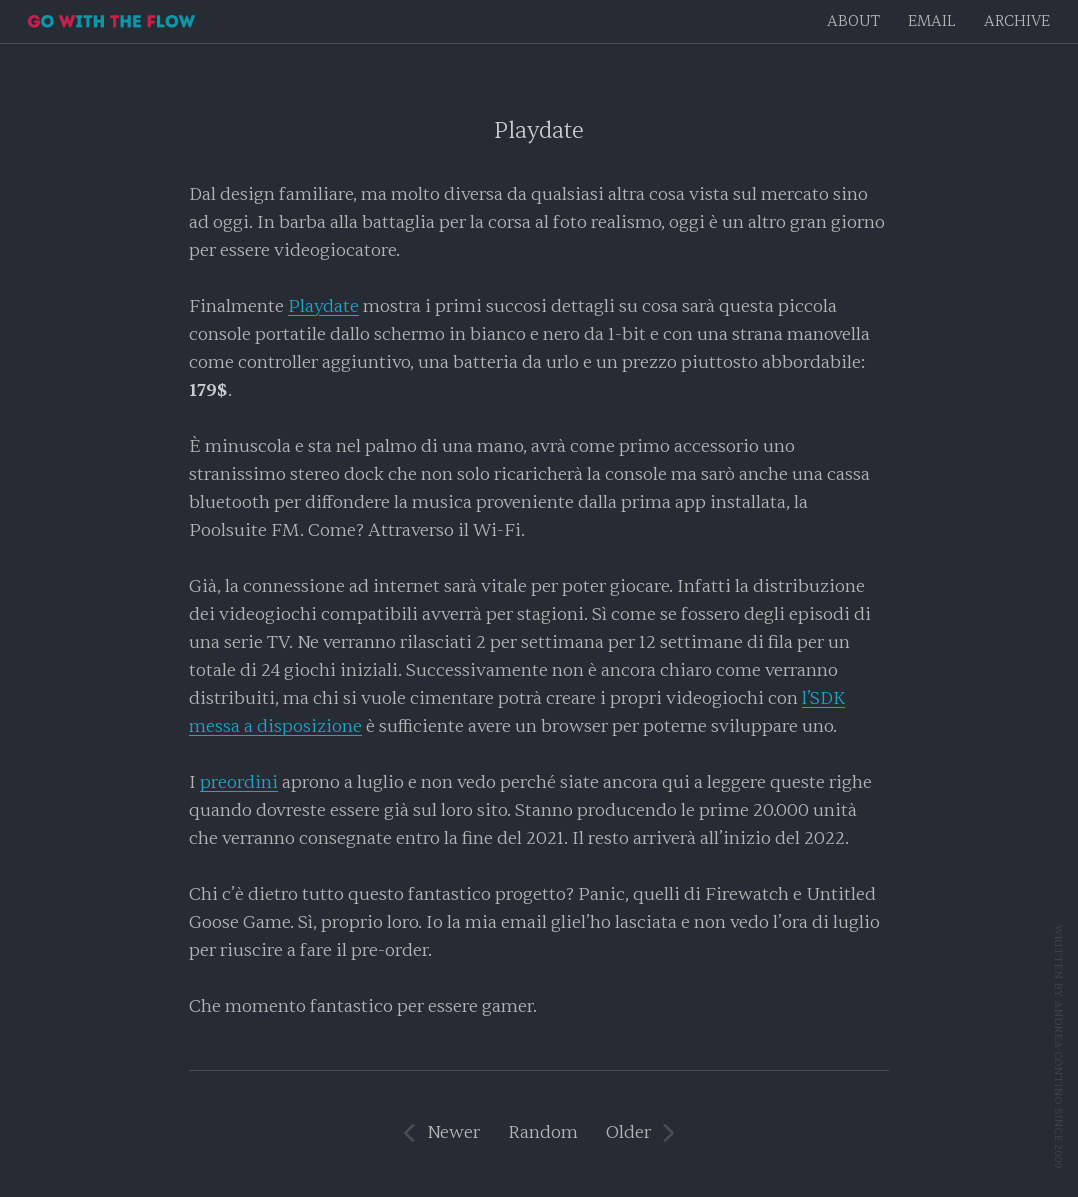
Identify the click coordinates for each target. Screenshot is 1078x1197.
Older (628, 1132)
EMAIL (932, 21)
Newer (453, 1132)
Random (543, 1132)
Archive (1017, 21)
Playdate (539, 130)
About (853, 21)
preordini (239, 782)
